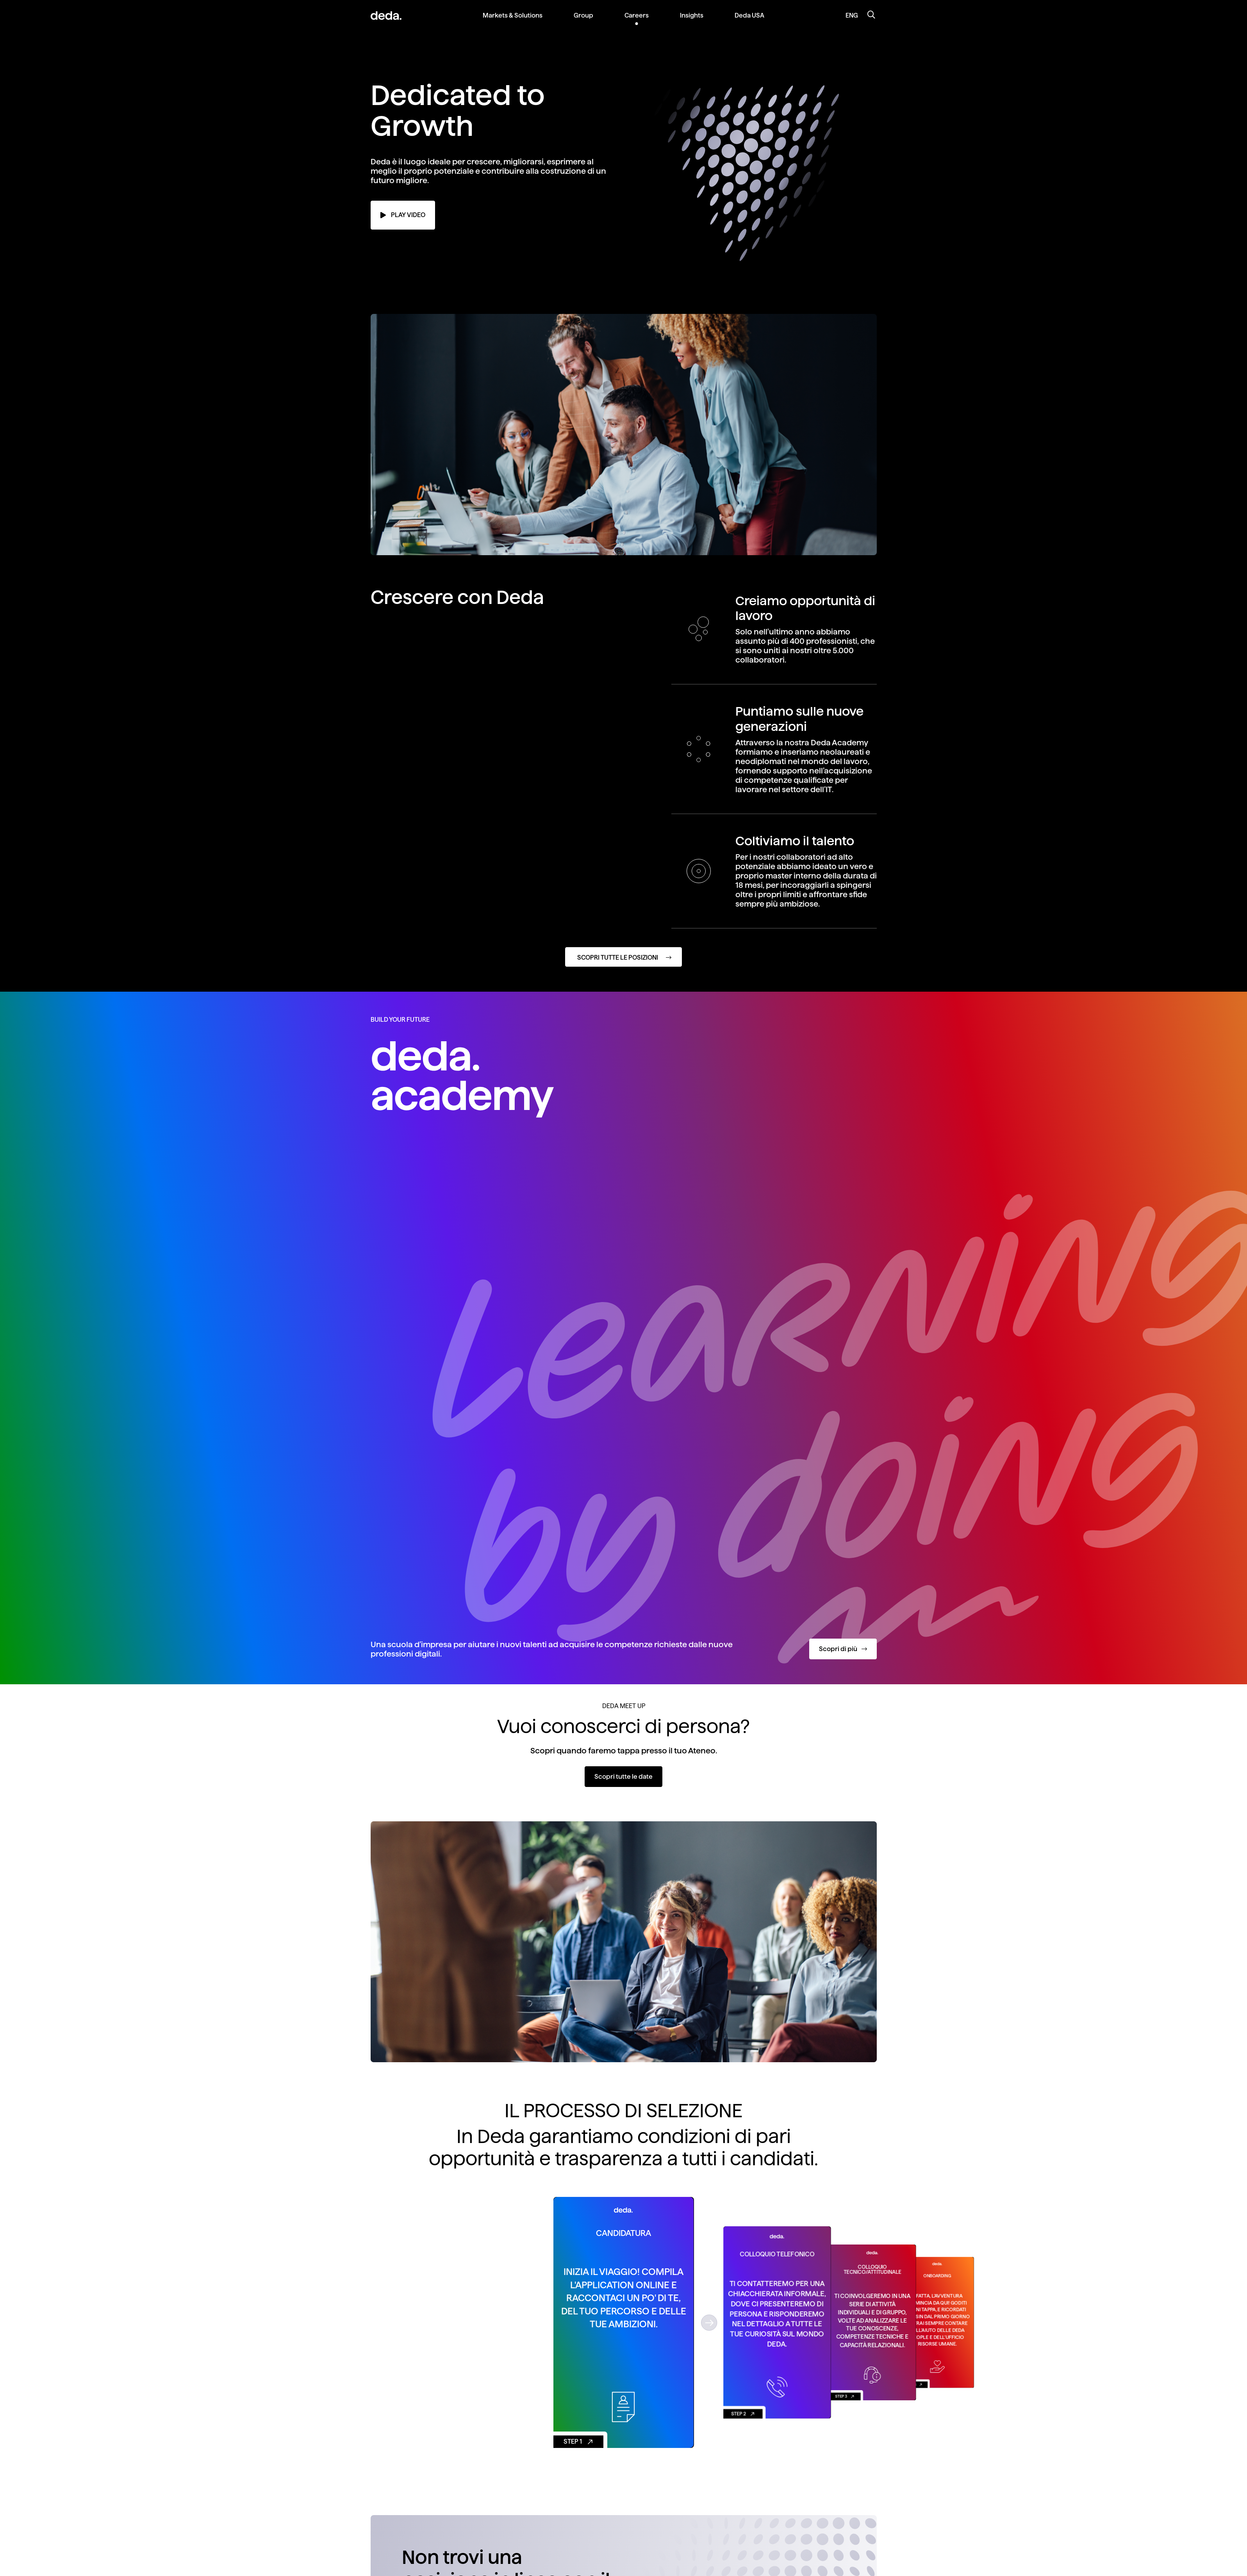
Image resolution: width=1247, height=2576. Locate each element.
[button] (709, 2322)
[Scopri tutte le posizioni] (623, 957)
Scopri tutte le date (623, 1776)
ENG (852, 15)
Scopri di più (843, 1649)
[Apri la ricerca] (871, 15)
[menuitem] (512, 21)
